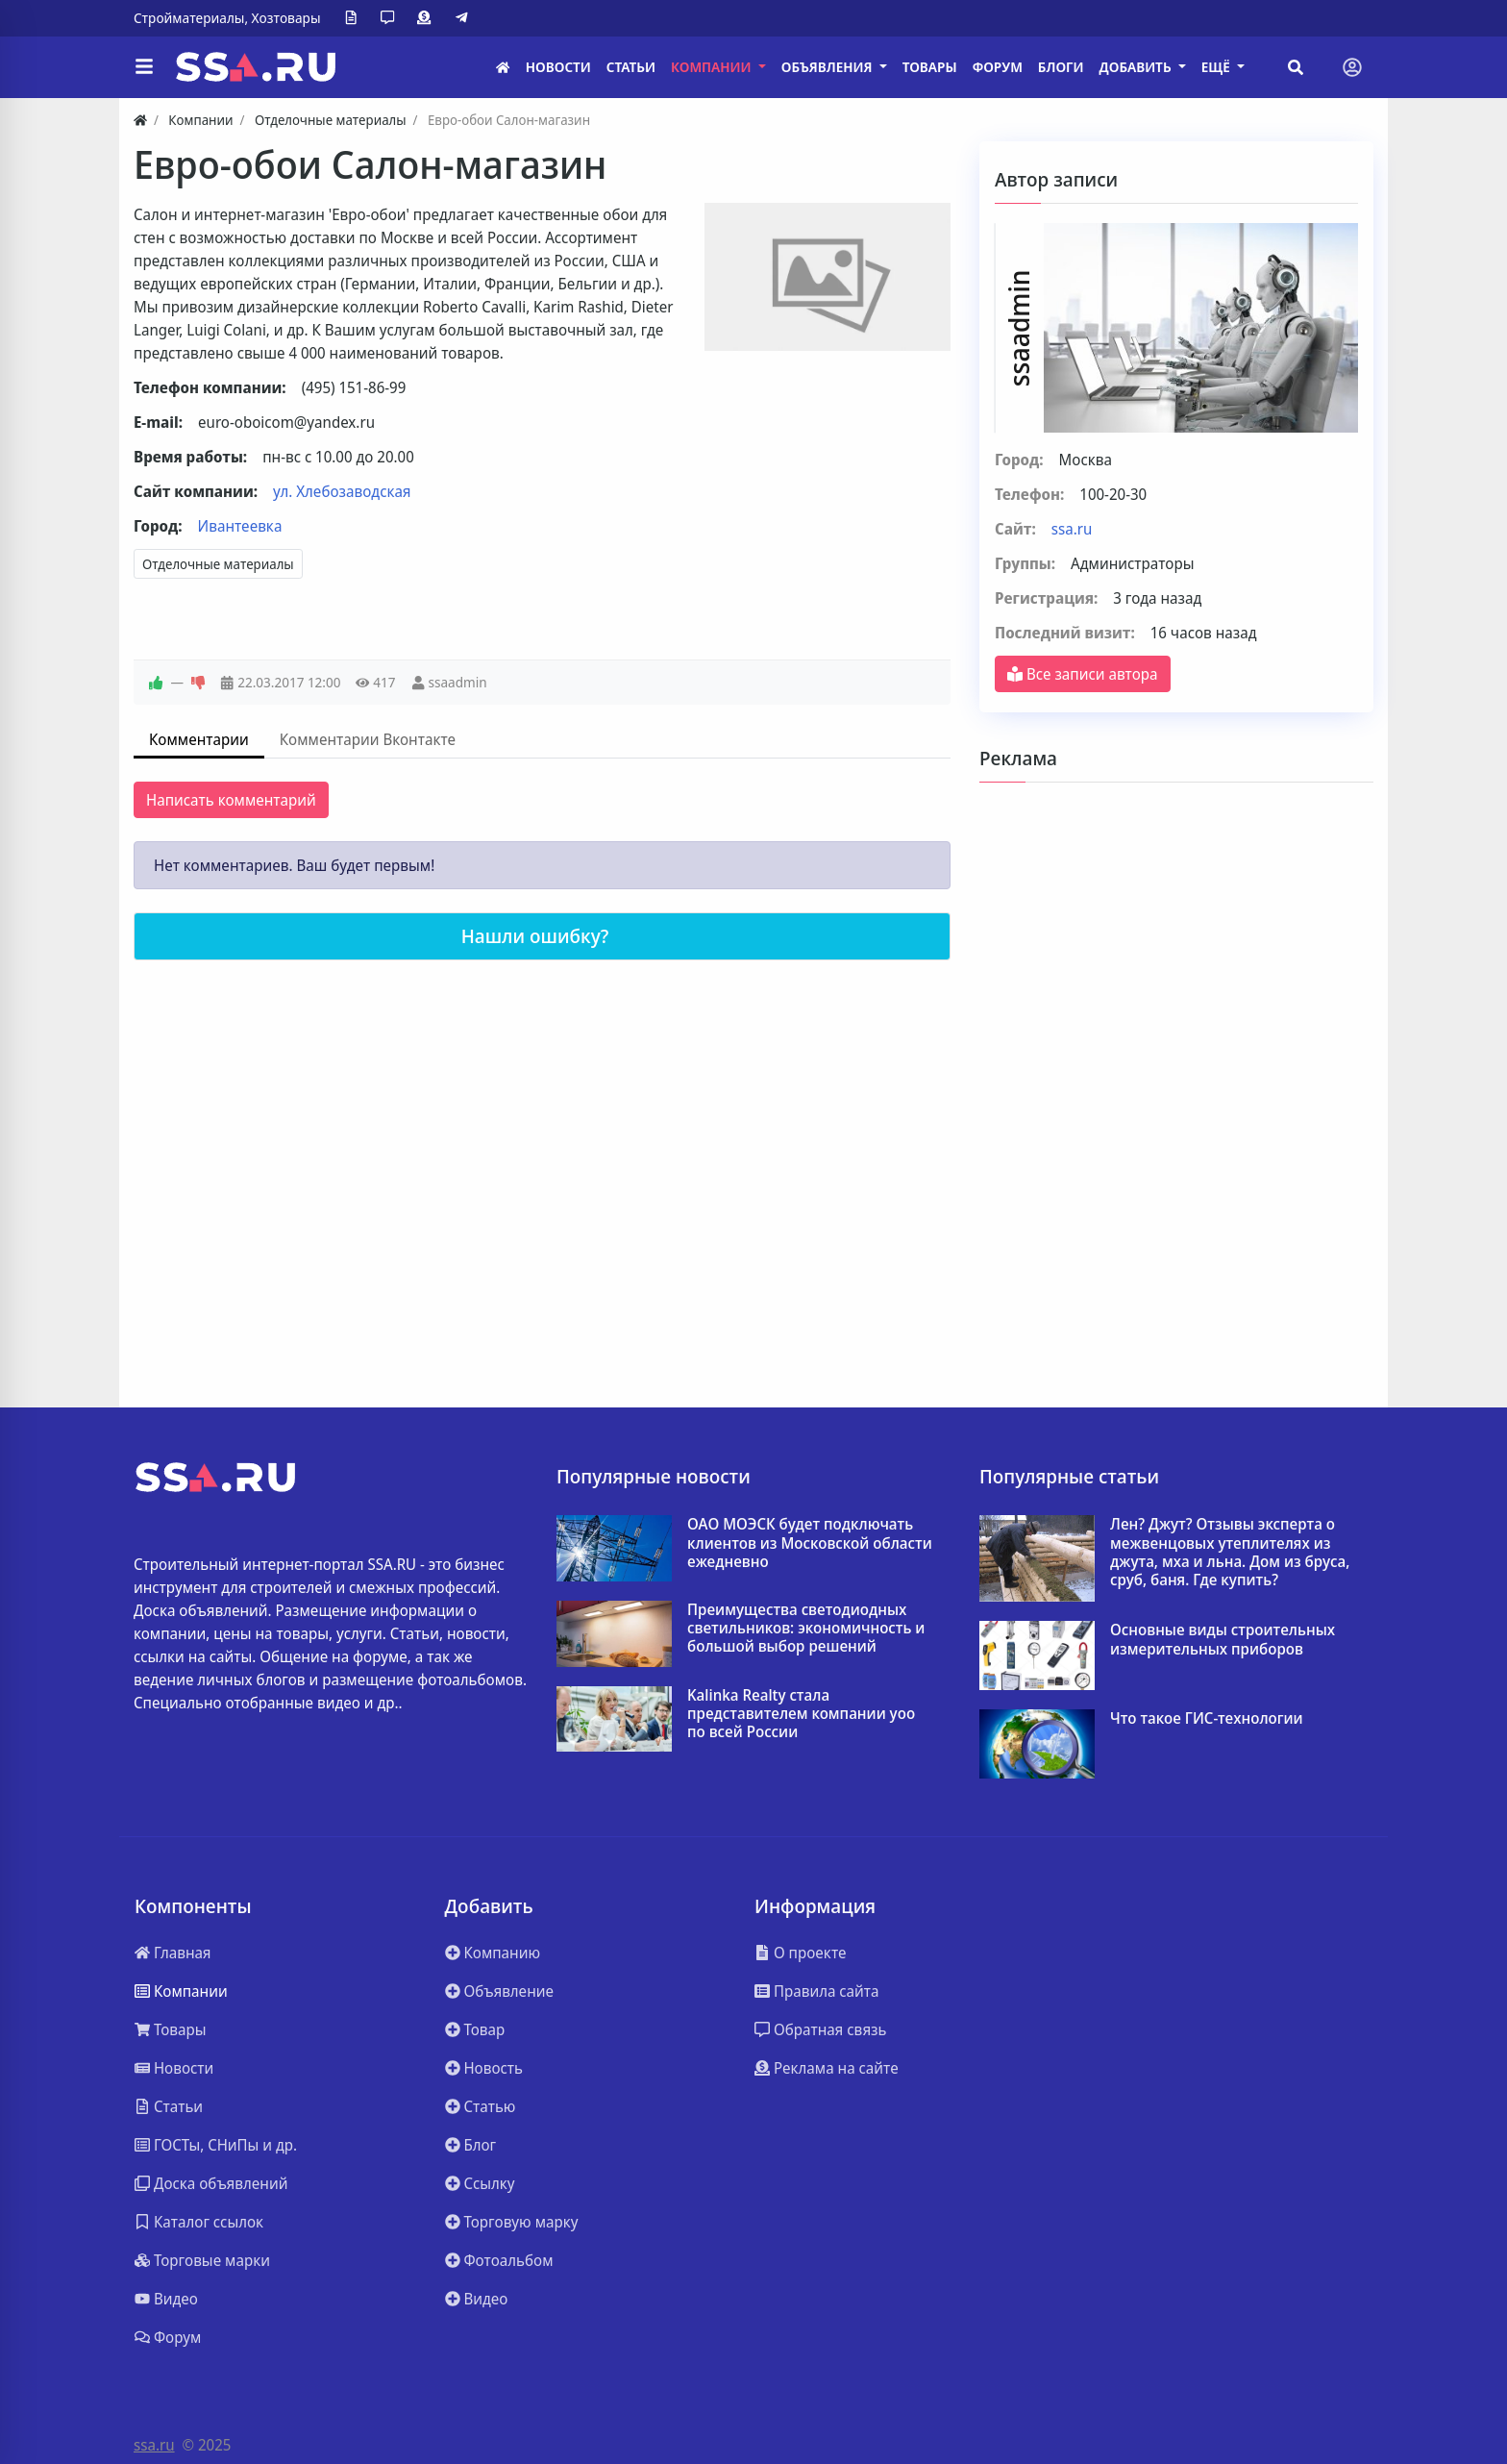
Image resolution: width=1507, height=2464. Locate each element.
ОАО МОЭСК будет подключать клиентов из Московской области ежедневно (809, 1543)
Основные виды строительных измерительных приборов (1222, 1639)
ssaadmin (457, 682)
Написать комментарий (231, 799)
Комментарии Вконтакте (368, 739)
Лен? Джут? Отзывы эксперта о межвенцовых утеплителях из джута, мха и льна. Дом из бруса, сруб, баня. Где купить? (1229, 1552)
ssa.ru (1072, 528)
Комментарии (199, 739)
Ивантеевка (240, 525)
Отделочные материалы (218, 564)
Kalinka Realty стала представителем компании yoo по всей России (801, 1714)
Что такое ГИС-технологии (1206, 1718)
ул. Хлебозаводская (341, 491)
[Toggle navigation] (1352, 67)
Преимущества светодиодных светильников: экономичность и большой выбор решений (806, 1628)
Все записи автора (1082, 673)
